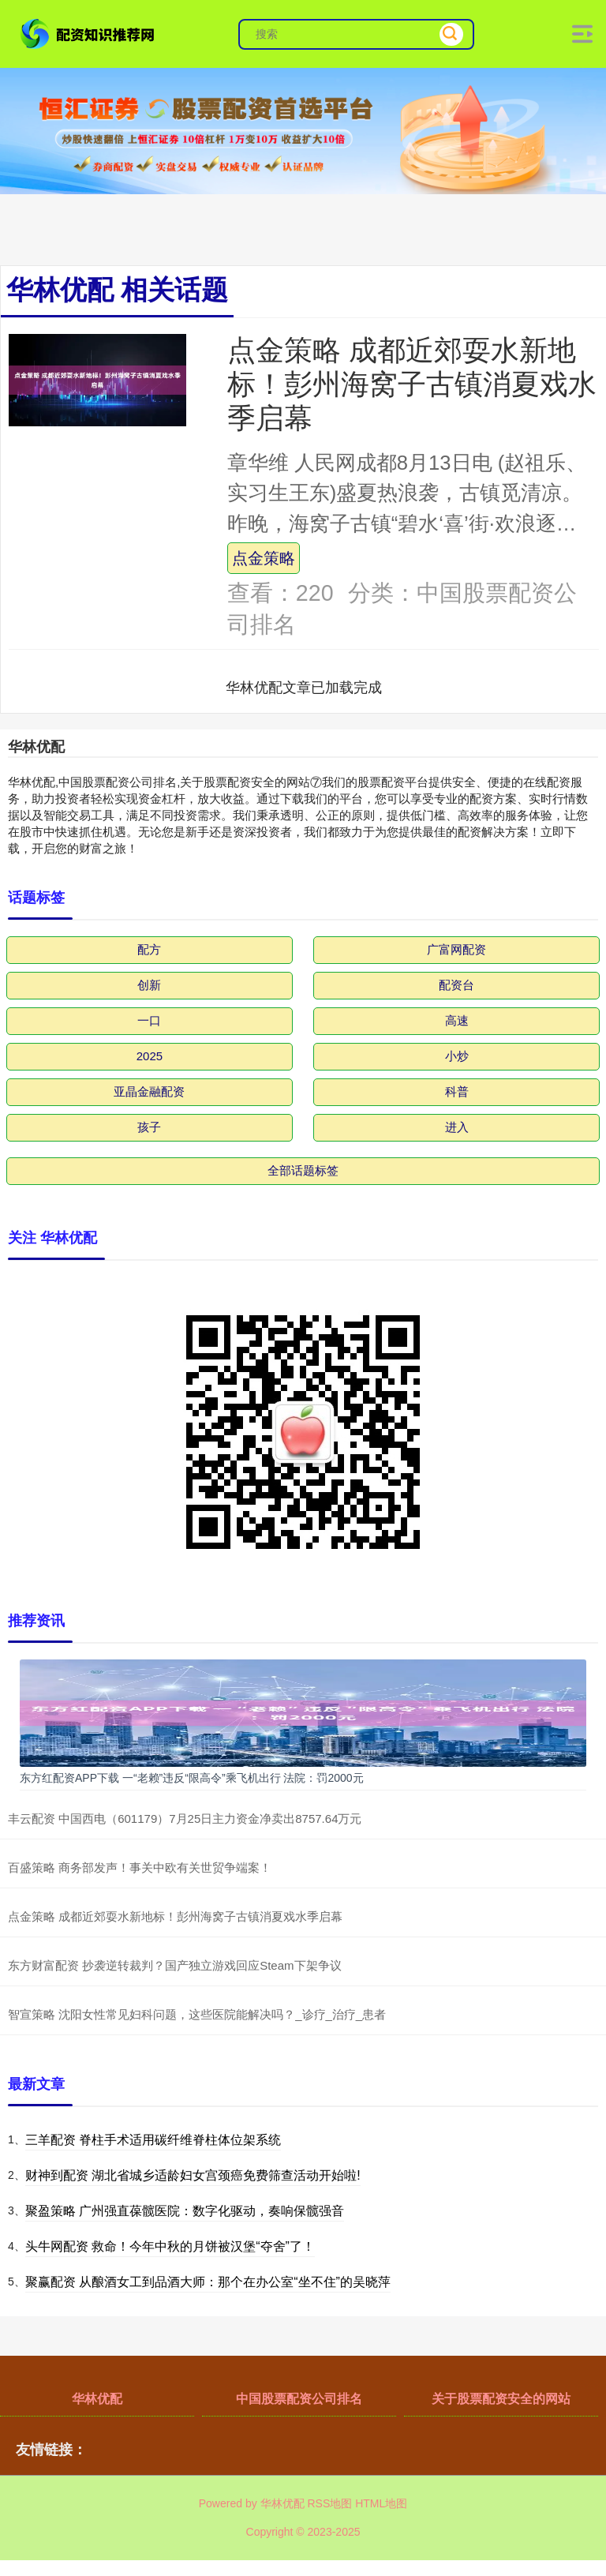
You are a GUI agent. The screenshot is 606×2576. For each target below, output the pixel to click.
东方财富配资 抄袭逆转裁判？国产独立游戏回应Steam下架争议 (175, 1965)
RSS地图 (329, 2503)
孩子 (149, 1127)
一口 (149, 1020)
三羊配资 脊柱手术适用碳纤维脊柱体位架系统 (153, 2140)
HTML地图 (381, 2503)
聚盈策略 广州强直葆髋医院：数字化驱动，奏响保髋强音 (184, 2211)
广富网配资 (456, 949)
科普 (457, 1091)
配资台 (456, 985)
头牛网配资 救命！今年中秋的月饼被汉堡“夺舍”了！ (170, 2246)
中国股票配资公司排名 (299, 2398)
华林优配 (97, 2398)
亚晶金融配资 (149, 1091)
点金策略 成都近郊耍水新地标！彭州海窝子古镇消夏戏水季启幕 (412, 384)
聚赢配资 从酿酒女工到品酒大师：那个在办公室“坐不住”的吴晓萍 (208, 2282)
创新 (149, 985)
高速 (457, 1020)
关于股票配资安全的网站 (501, 2398)
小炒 (457, 1056)
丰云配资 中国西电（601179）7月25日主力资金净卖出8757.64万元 (184, 1818)
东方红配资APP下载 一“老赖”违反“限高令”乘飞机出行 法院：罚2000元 (192, 1778)
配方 (149, 949)
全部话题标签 (303, 1170)
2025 (150, 1056)
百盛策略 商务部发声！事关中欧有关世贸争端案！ (139, 1867)
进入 (457, 1127)
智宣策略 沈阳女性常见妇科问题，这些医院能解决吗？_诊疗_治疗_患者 (197, 2014)
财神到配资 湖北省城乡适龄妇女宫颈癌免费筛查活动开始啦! (193, 2175)
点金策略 (263, 558)
